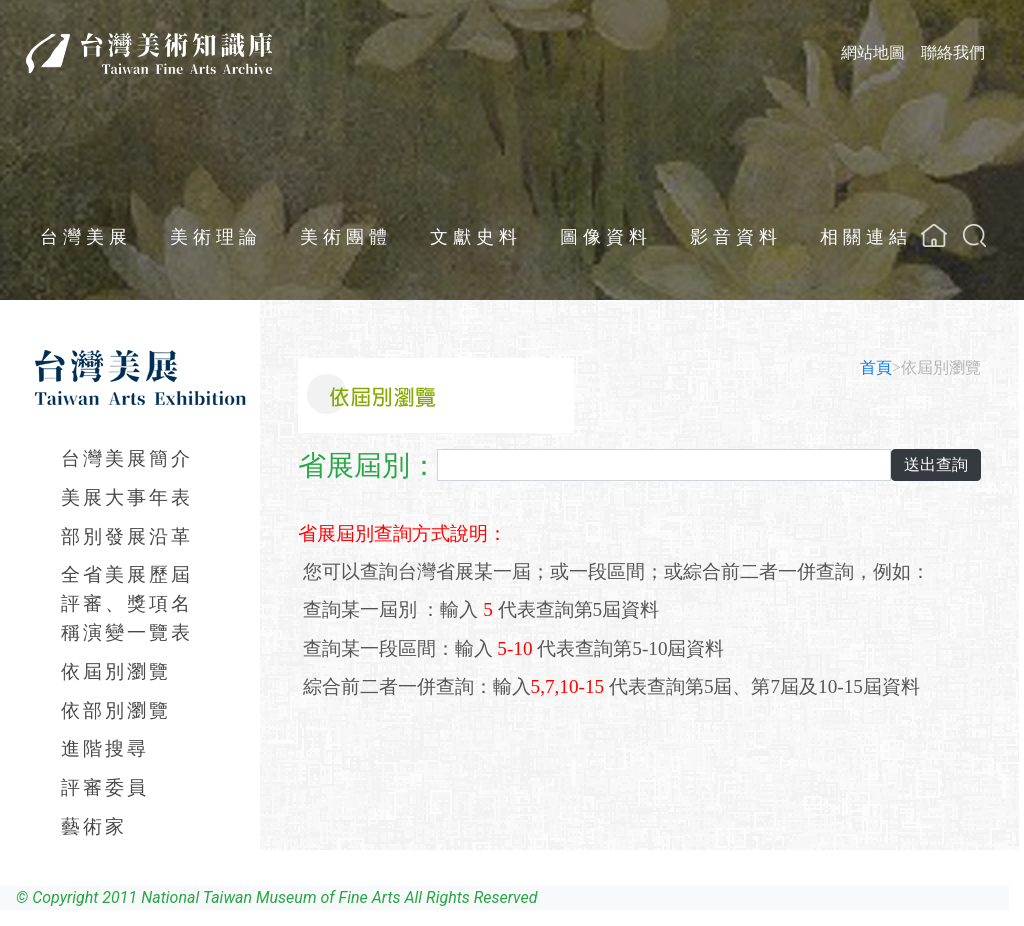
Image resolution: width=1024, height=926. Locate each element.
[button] (974, 235)
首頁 (876, 367)
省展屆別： (368, 465)
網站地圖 (873, 52)
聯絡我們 (953, 52)
